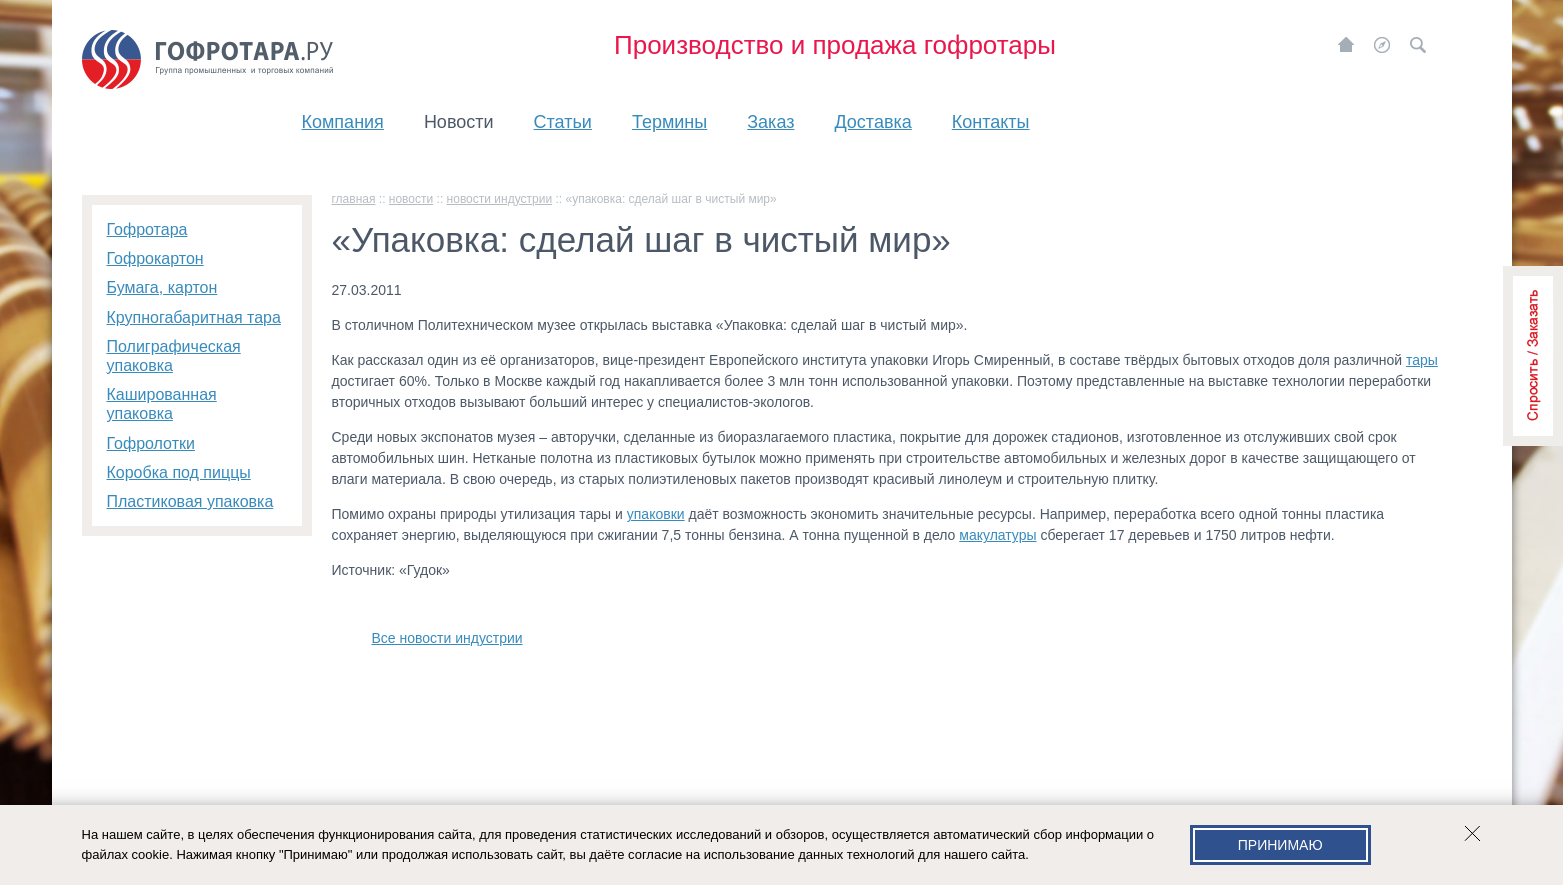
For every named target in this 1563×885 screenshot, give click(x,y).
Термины (669, 122)
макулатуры (997, 535)
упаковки (656, 514)
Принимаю (1280, 845)
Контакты (991, 122)
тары (1422, 360)
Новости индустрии (500, 199)
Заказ (770, 122)
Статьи (563, 122)
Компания (343, 122)
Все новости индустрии (447, 638)
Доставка (872, 122)
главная (354, 199)
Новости (459, 122)
